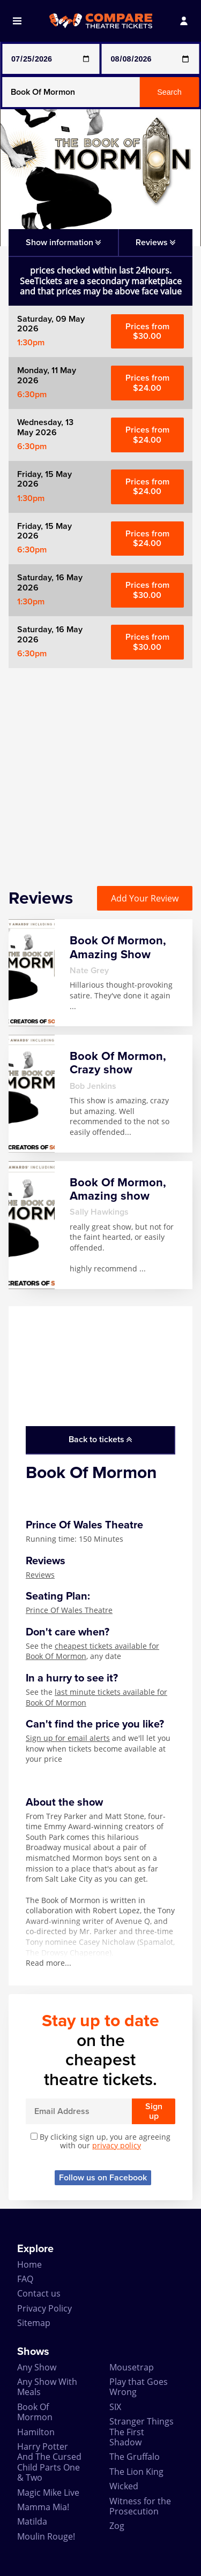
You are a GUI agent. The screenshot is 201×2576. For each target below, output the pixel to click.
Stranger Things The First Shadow (141, 2431)
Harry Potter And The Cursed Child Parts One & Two (49, 2462)
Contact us (39, 2293)
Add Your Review (144, 898)
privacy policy (116, 2145)
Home (29, 2264)
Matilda (32, 2521)
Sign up (153, 2111)
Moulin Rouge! (46, 2536)
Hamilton (36, 2432)
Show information (63, 242)
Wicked (123, 2486)
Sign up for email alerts (68, 1738)
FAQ (25, 2279)
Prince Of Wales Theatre (69, 1610)
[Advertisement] (100, 768)
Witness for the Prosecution (140, 2506)
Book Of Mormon (35, 2412)
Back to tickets (100, 1439)
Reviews (40, 1575)
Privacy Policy (44, 2308)
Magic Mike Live (48, 2492)
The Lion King (136, 2471)
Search (169, 92)
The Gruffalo (134, 2457)
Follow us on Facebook (103, 2177)
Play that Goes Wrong (138, 2387)
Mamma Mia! (43, 2507)
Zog (116, 2526)
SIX (115, 2407)
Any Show (36, 2367)
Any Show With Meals (47, 2387)
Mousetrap (131, 2367)
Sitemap (33, 2323)
